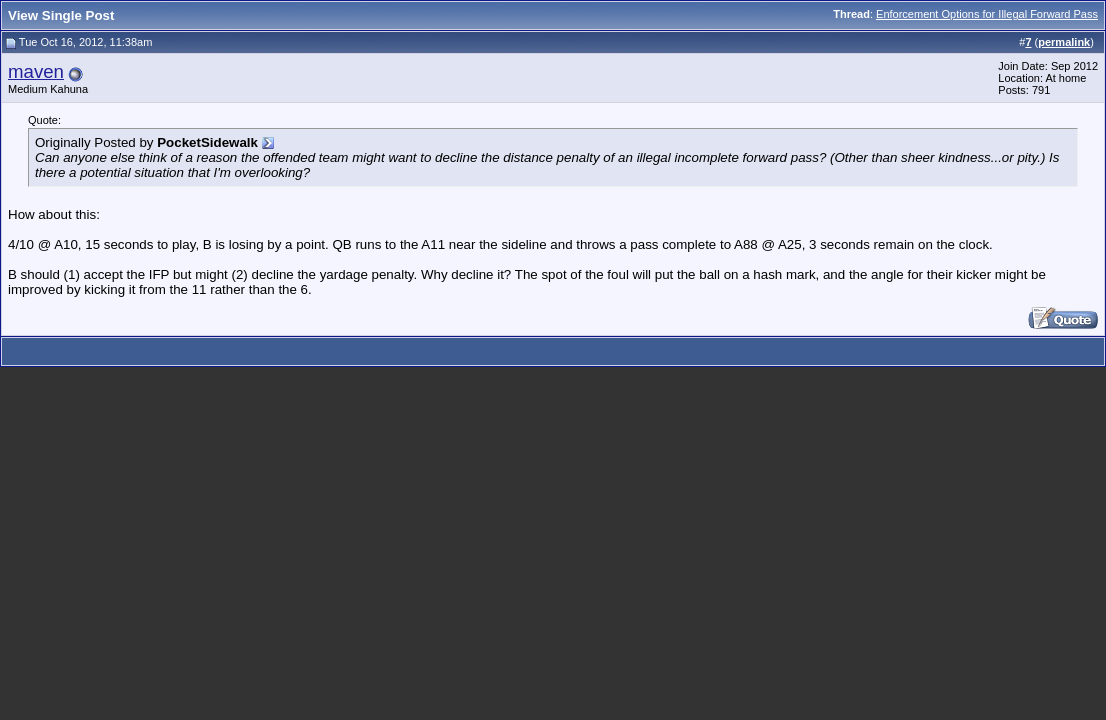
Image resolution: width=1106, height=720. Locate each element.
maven (36, 71)
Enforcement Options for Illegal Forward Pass (987, 14)
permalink (1064, 42)
